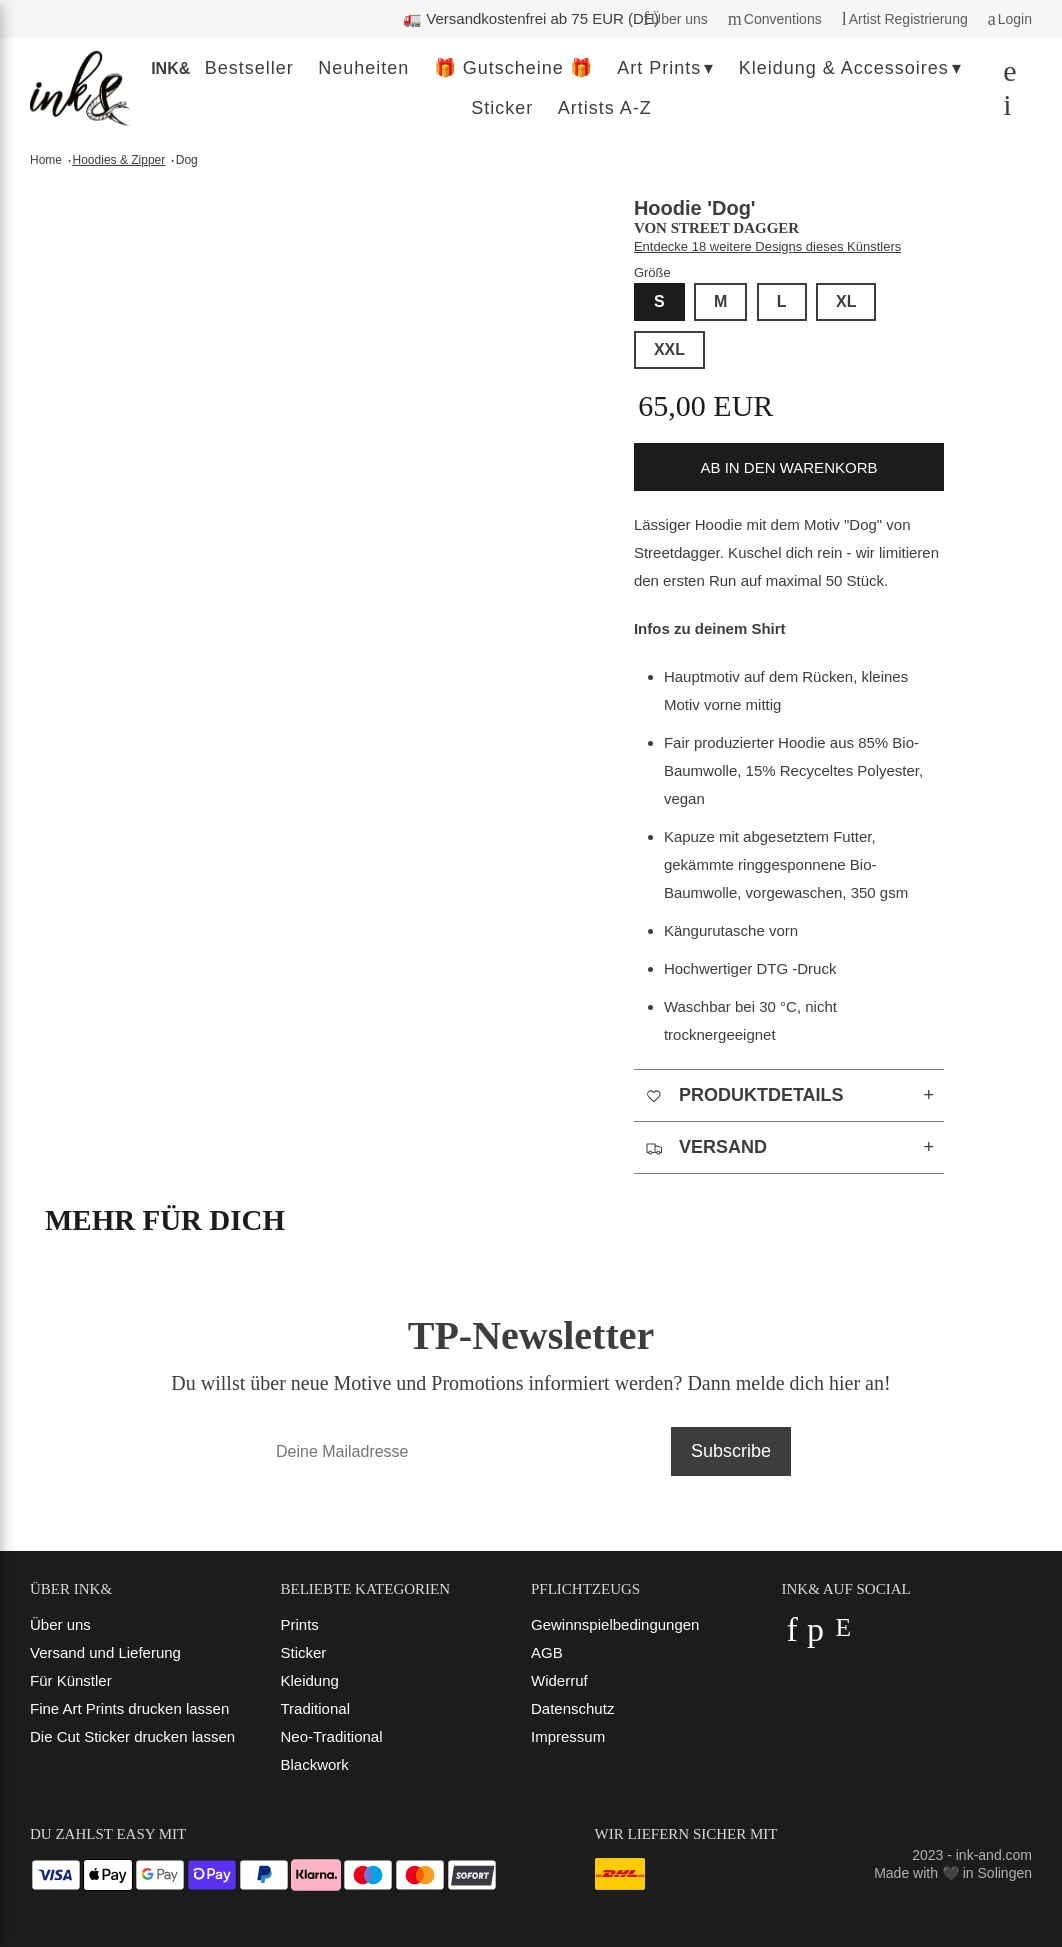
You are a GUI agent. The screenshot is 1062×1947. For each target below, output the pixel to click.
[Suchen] (1004, 75)
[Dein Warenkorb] (1002, 109)
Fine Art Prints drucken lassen (129, 1708)
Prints (300, 1624)
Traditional (315, 1708)
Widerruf (559, 1680)
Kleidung (310, 1680)
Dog (187, 160)
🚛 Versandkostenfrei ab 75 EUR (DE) (531, 18)
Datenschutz (572, 1708)
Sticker (304, 1652)
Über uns (60, 1624)
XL (846, 301)
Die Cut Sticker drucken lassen (132, 1736)
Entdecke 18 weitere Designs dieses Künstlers (767, 246)
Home (46, 160)
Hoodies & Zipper (119, 160)
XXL (669, 349)
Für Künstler (71, 1680)
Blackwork (315, 1764)
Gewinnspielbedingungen (615, 1624)
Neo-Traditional (332, 1736)
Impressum (568, 1736)
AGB (547, 1652)
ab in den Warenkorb (789, 467)
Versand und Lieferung (105, 1652)
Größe (652, 272)
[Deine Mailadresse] (463, 1451)
